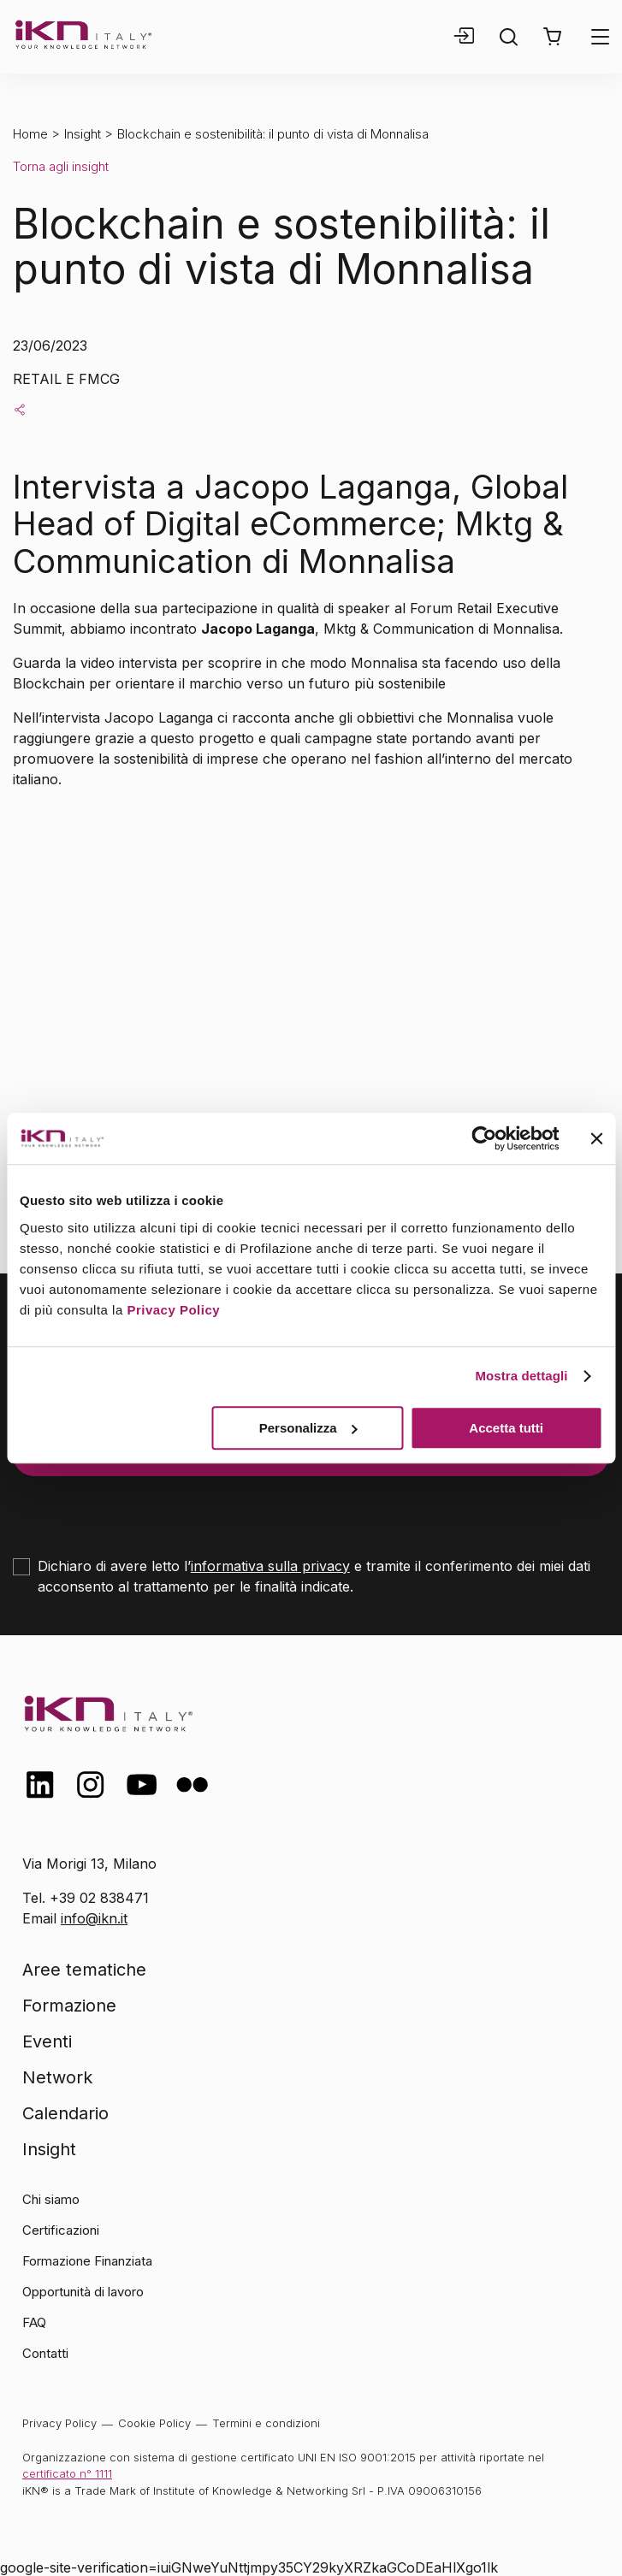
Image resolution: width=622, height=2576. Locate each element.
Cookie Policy (154, 2423)
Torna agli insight (61, 166)
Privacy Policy (173, 1310)
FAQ (34, 2322)
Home (30, 134)
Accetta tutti (506, 1428)
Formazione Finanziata (87, 2261)
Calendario (65, 2113)
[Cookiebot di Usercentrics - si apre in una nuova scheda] (484, 1138)
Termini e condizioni (266, 2423)
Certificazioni (60, 2230)
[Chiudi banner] (596, 1138)
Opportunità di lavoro (83, 2292)
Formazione (69, 2005)
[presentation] (143, 1509)
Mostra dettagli (521, 1375)
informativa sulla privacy (270, 1566)
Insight (82, 134)
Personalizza (308, 1428)
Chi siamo (51, 2199)
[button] (552, 36)
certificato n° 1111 (67, 2473)
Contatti (45, 2353)
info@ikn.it (94, 1918)
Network (57, 2077)
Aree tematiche (84, 1969)
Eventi (47, 2041)
